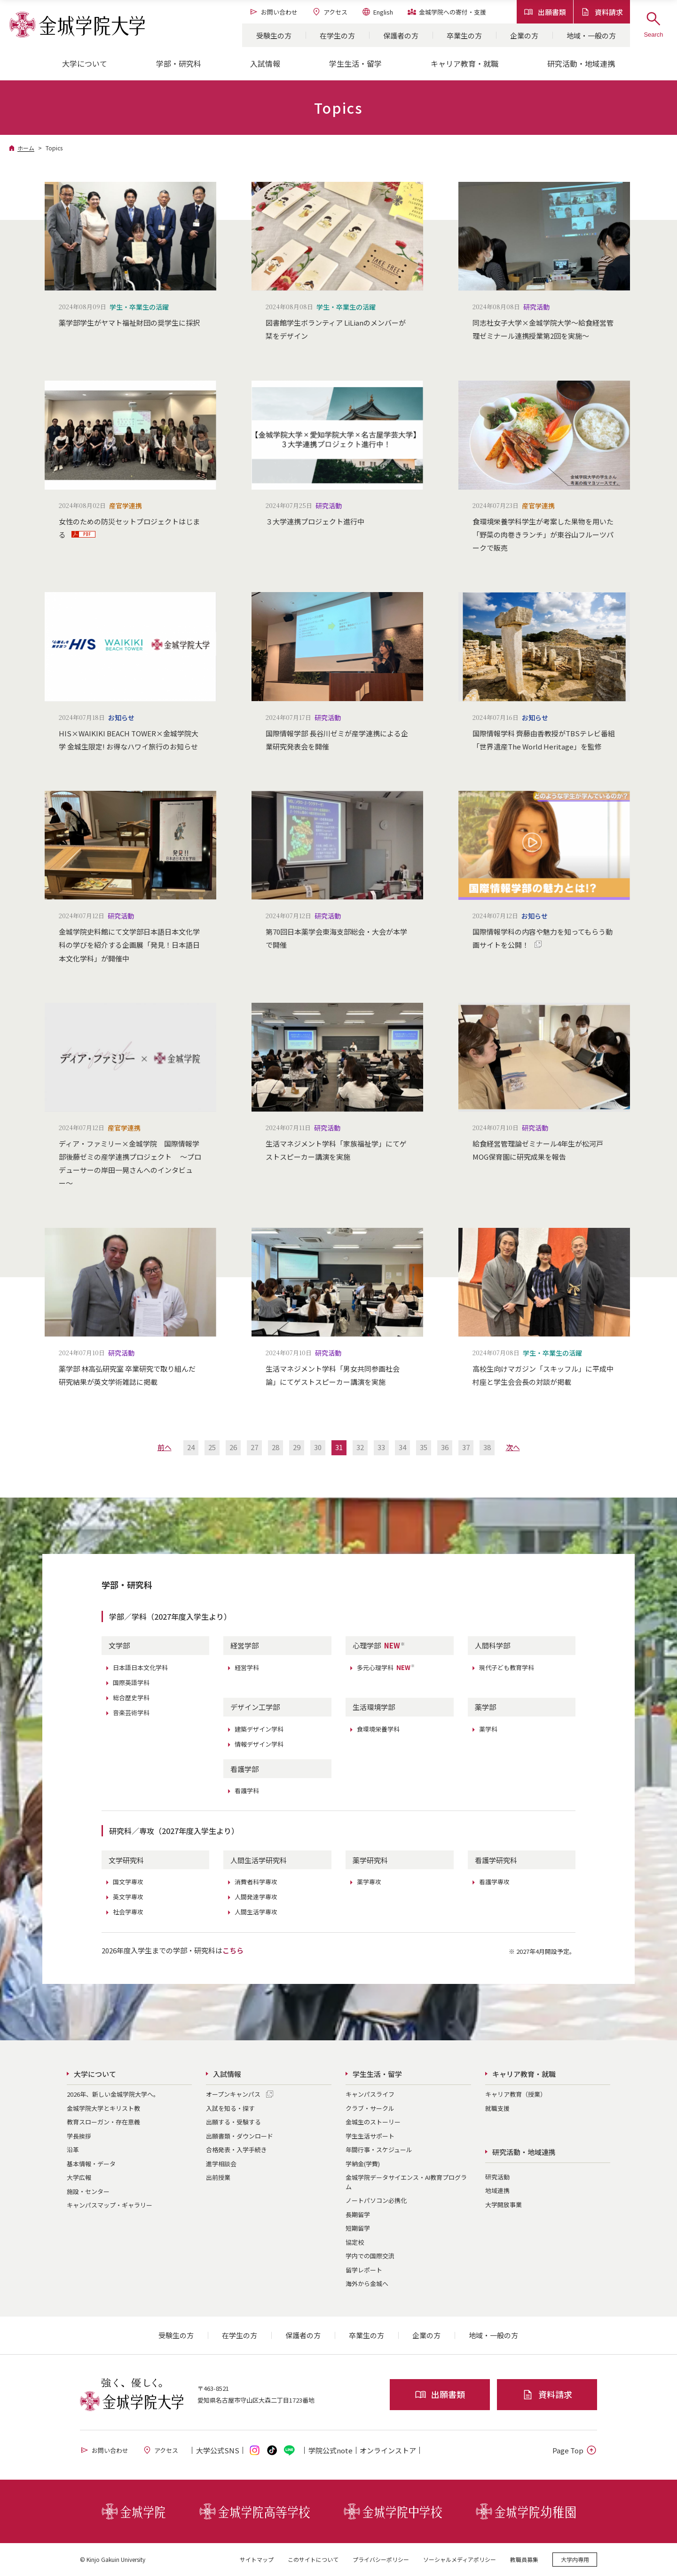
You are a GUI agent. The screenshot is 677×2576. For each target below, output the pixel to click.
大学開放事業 (503, 2204)
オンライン (388, 2450)
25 (212, 1447)
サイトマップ (257, 2559)
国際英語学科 (131, 1682)
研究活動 (497, 2176)
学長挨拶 (79, 2135)
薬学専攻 (369, 1881)
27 (254, 1447)
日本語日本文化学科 (140, 1667)
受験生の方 (273, 35)
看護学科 (247, 1790)
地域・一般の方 (591, 35)
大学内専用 (575, 2559)
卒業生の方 (464, 35)
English (377, 11)
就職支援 (497, 2108)
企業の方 (524, 35)
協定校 (355, 2242)
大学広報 (79, 2177)
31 (339, 1447)
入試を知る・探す (230, 2108)
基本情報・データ (91, 2163)
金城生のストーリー (373, 2121)
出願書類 (545, 12)
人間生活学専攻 (256, 1911)
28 (275, 1447)
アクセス (329, 11)
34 (402, 1447)
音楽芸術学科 (131, 1712)
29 (296, 1447)
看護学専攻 (494, 1881)
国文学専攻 (128, 1881)
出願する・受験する (233, 2121)
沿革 (73, 2149)
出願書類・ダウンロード (239, 2135)
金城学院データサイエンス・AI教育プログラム (406, 2182)
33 (381, 1447)
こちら (233, 1950)
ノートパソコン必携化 (376, 2200)
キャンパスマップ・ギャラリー (109, 2205)
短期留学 (358, 2228)
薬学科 (488, 1729)
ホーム (25, 148)
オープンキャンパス (233, 2094)
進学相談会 (221, 2163)
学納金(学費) (363, 2163)
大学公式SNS (217, 2450)
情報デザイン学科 (259, 1744)
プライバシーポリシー (381, 2559)
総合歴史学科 (131, 1697)
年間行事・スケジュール (379, 2149)
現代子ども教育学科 (506, 1667)
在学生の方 (337, 35)
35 (423, 1447)
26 (233, 1447)
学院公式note (330, 2450)
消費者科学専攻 (256, 1881)
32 (360, 1447)
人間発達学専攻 (256, 1896)
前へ (164, 1447)
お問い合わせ (273, 11)
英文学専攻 (128, 1896)
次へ (513, 1447)
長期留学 (358, 2214)
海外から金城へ (367, 2283)
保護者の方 (400, 35)
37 (466, 1447)
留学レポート (364, 2269)
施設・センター (88, 2191)
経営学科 (247, 1667)
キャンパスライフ (370, 2094)
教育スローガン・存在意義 (103, 2121)
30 (318, 1447)
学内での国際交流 (370, 2255)
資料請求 (602, 12)
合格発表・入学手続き (236, 2149)
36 (445, 1447)
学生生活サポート (370, 2135)
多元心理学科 (386, 1667)
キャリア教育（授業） (515, 2094)
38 (487, 1447)
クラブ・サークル (370, 2108)
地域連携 (497, 2190)
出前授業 (218, 2177)
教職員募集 (524, 2559)
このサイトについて (313, 2559)
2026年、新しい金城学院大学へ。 (113, 2094)
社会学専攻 (128, 1911)
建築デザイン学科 (259, 1729)
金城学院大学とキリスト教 (103, 2108)
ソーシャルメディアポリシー (459, 2559)
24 (191, 1447)
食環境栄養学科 (378, 1729)
